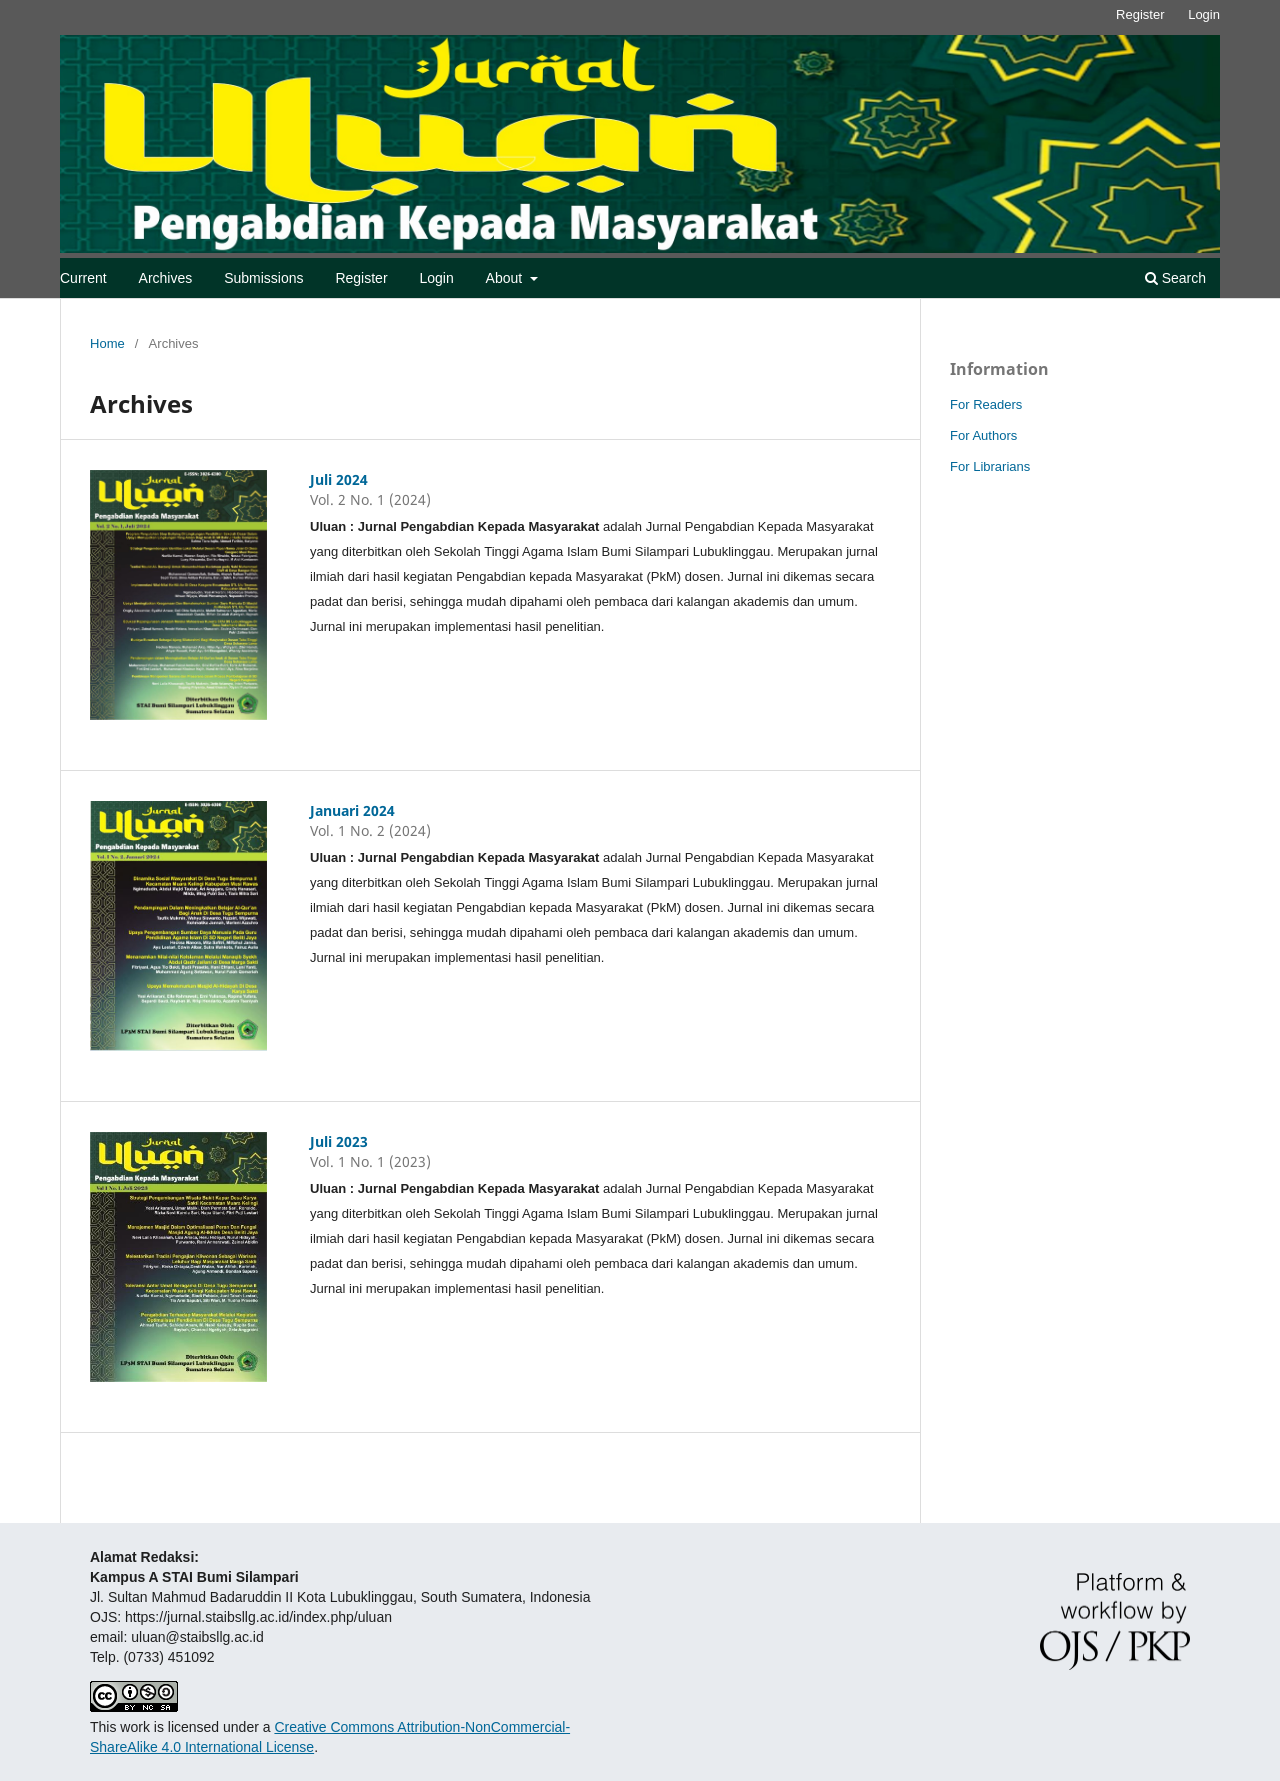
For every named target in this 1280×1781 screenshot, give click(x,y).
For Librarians (990, 466)
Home (107, 343)
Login (436, 278)
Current (83, 278)
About (506, 278)
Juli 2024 (339, 479)
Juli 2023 (339, 1141)
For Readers (986, 404)
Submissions (263, 278)
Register (361, 278)
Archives (166, 278)
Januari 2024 (352, 810)
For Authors (983, 435)
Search (1175, 278)
